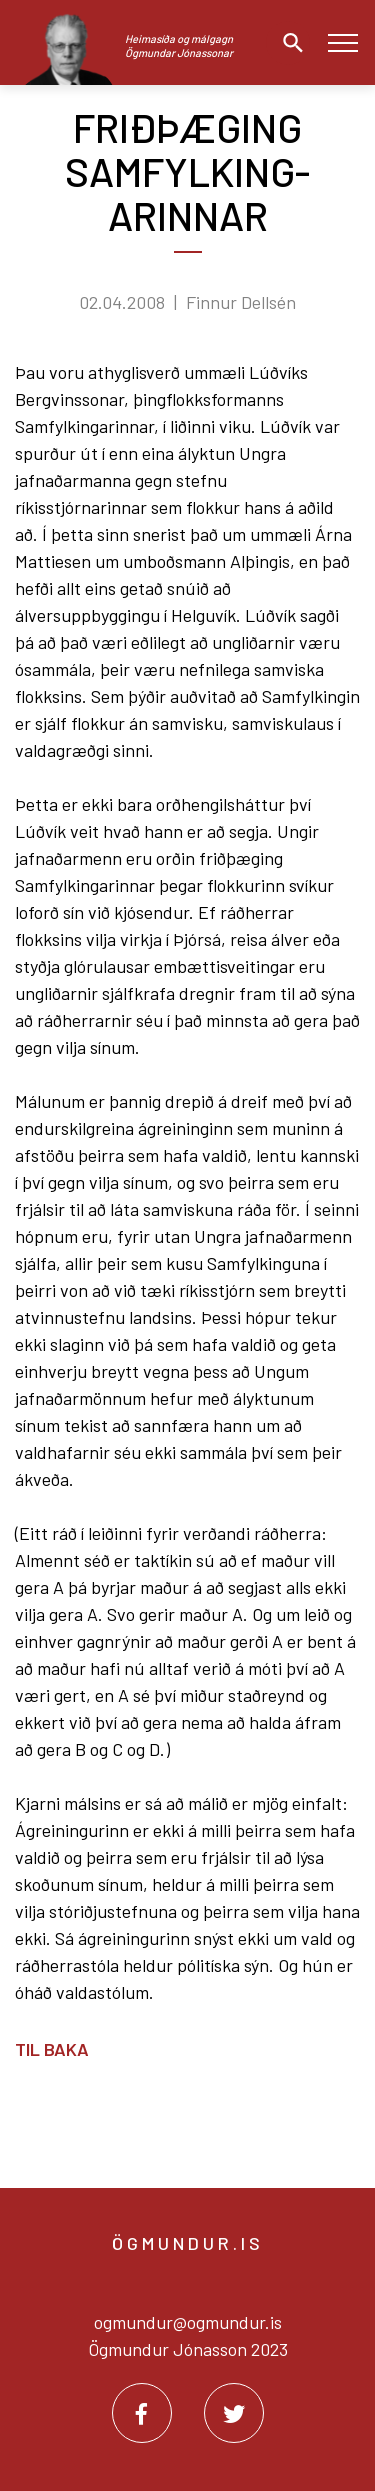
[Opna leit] (288, 43)
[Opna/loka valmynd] (342, 42)
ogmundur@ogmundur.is (188, 2322)
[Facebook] (142, 2413)
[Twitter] (234, 2413)
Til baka (52, 2049)
